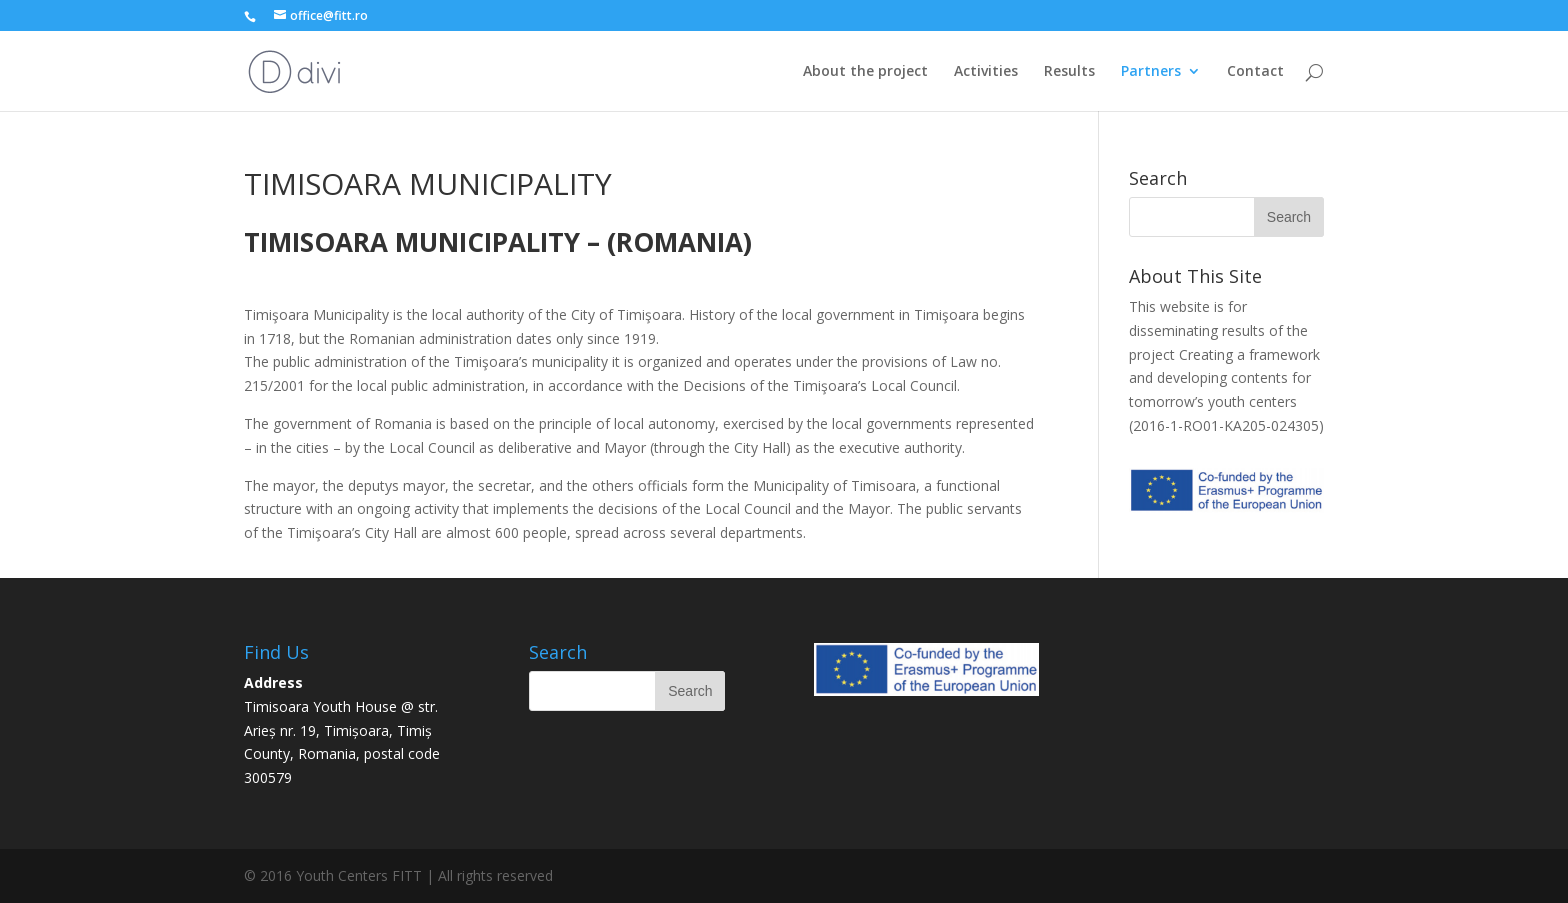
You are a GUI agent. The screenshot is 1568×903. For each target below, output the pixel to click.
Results (1069, 72)
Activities (986, 72)
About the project (865, 72)
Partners (1151, 72)
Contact (1255, 72)
